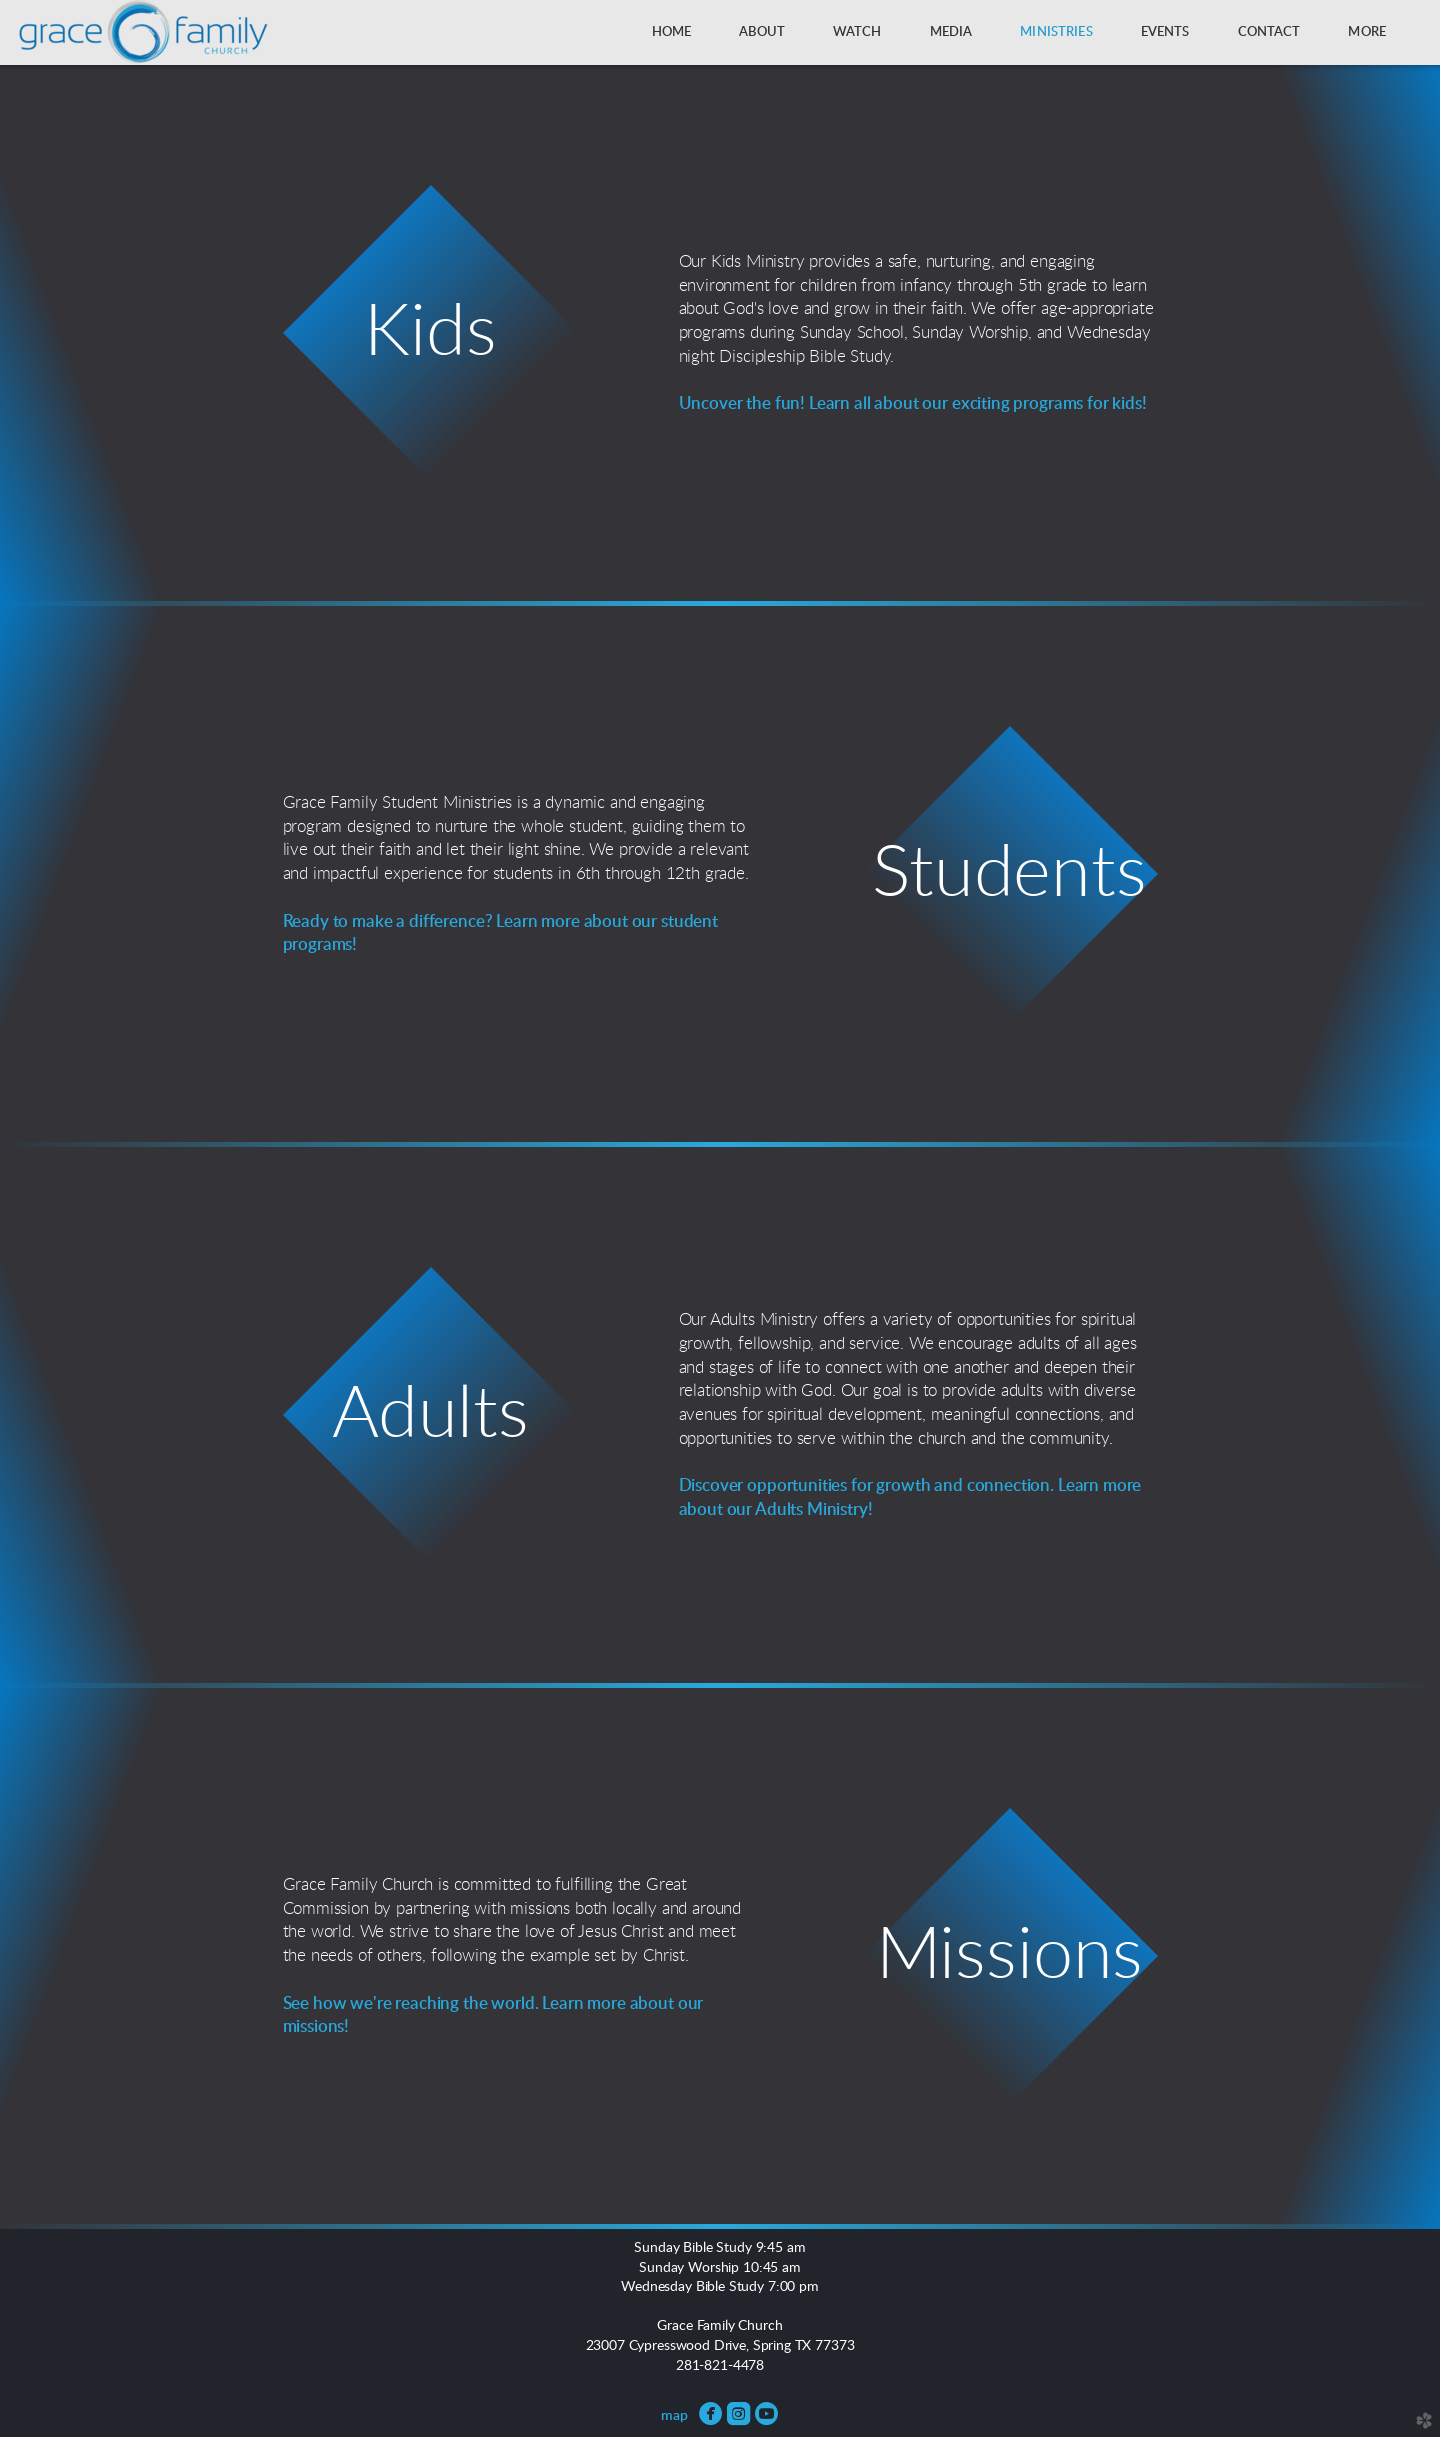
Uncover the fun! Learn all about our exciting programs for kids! (913, 403)
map (674, 2416)
